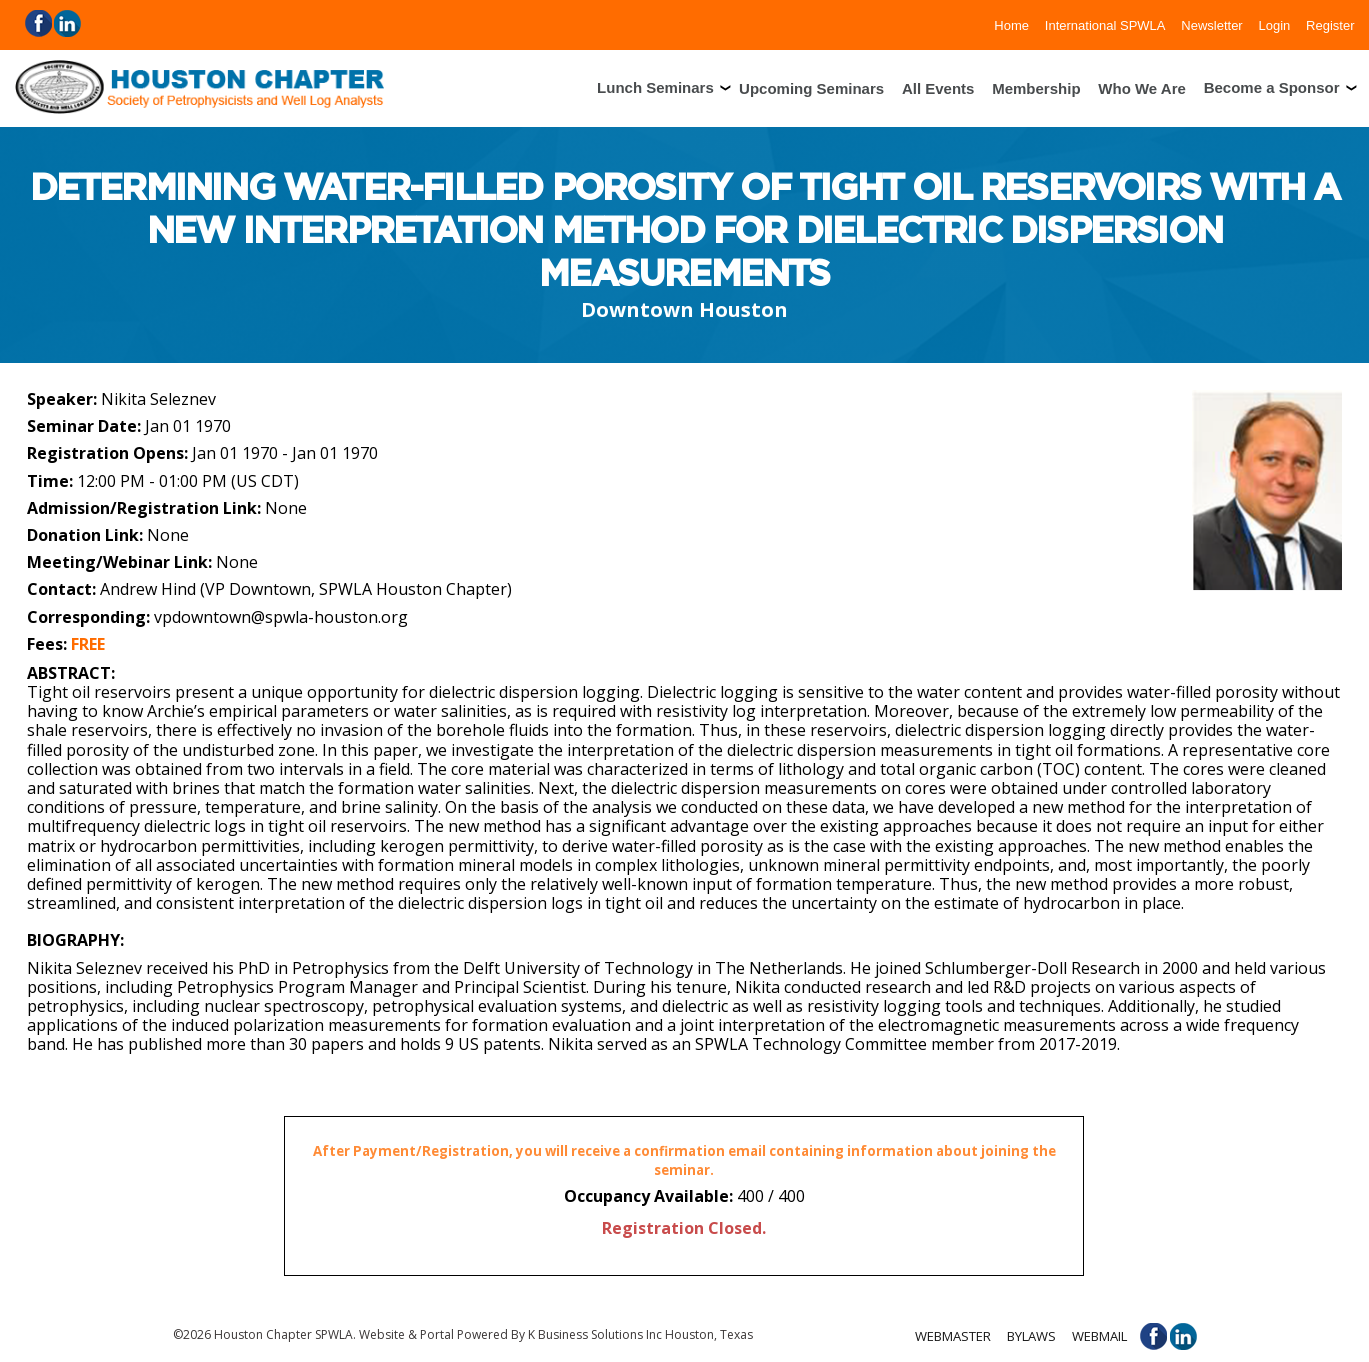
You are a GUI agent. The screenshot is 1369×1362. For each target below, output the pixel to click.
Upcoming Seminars (811, 87)
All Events (938, 87)
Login (1274, 24)
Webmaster (953, 1336)
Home (1011, 24)
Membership (1036, 87)
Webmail (1099, 1336)
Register (1330, 24)
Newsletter (1211, 24)
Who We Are (1142, 87)
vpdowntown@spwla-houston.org (281, 617)
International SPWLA (1105, 24)
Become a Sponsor (1272, 87)
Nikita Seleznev (158, 399)
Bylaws (1031, 1336)
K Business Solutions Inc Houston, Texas (640, 1334)
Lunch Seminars (655, 87)
